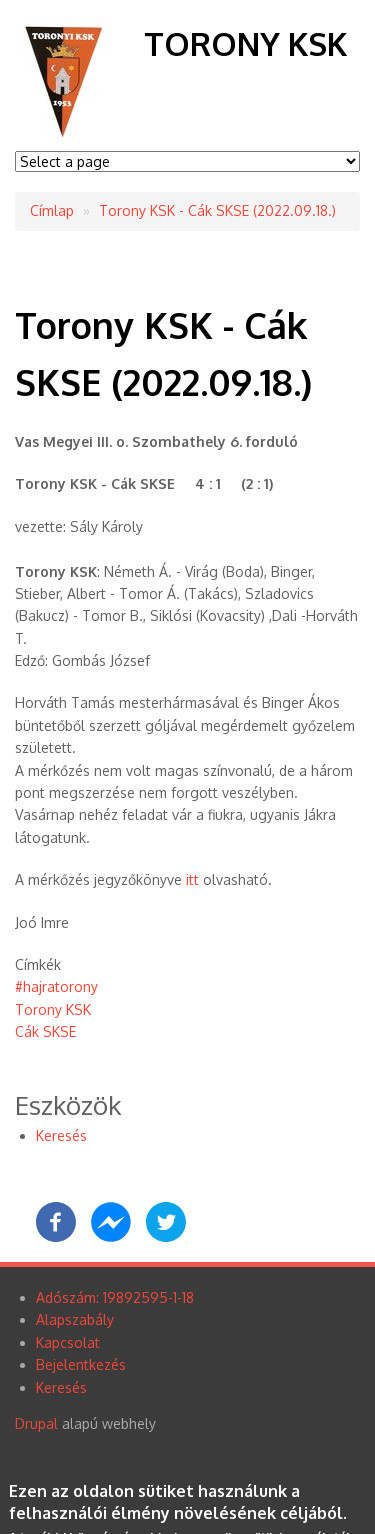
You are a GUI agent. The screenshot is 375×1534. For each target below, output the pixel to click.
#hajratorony (56, 986)
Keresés (61, 1135)
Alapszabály (75, 1319)
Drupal (36, 1423)
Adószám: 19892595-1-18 (115, 1297)
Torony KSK (245, 43)
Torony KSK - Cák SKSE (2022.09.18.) (217, 210)
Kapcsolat (68, 1342)
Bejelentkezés (81, 1364)
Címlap (52, 210)
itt (192, 879)
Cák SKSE (45, 1031)
